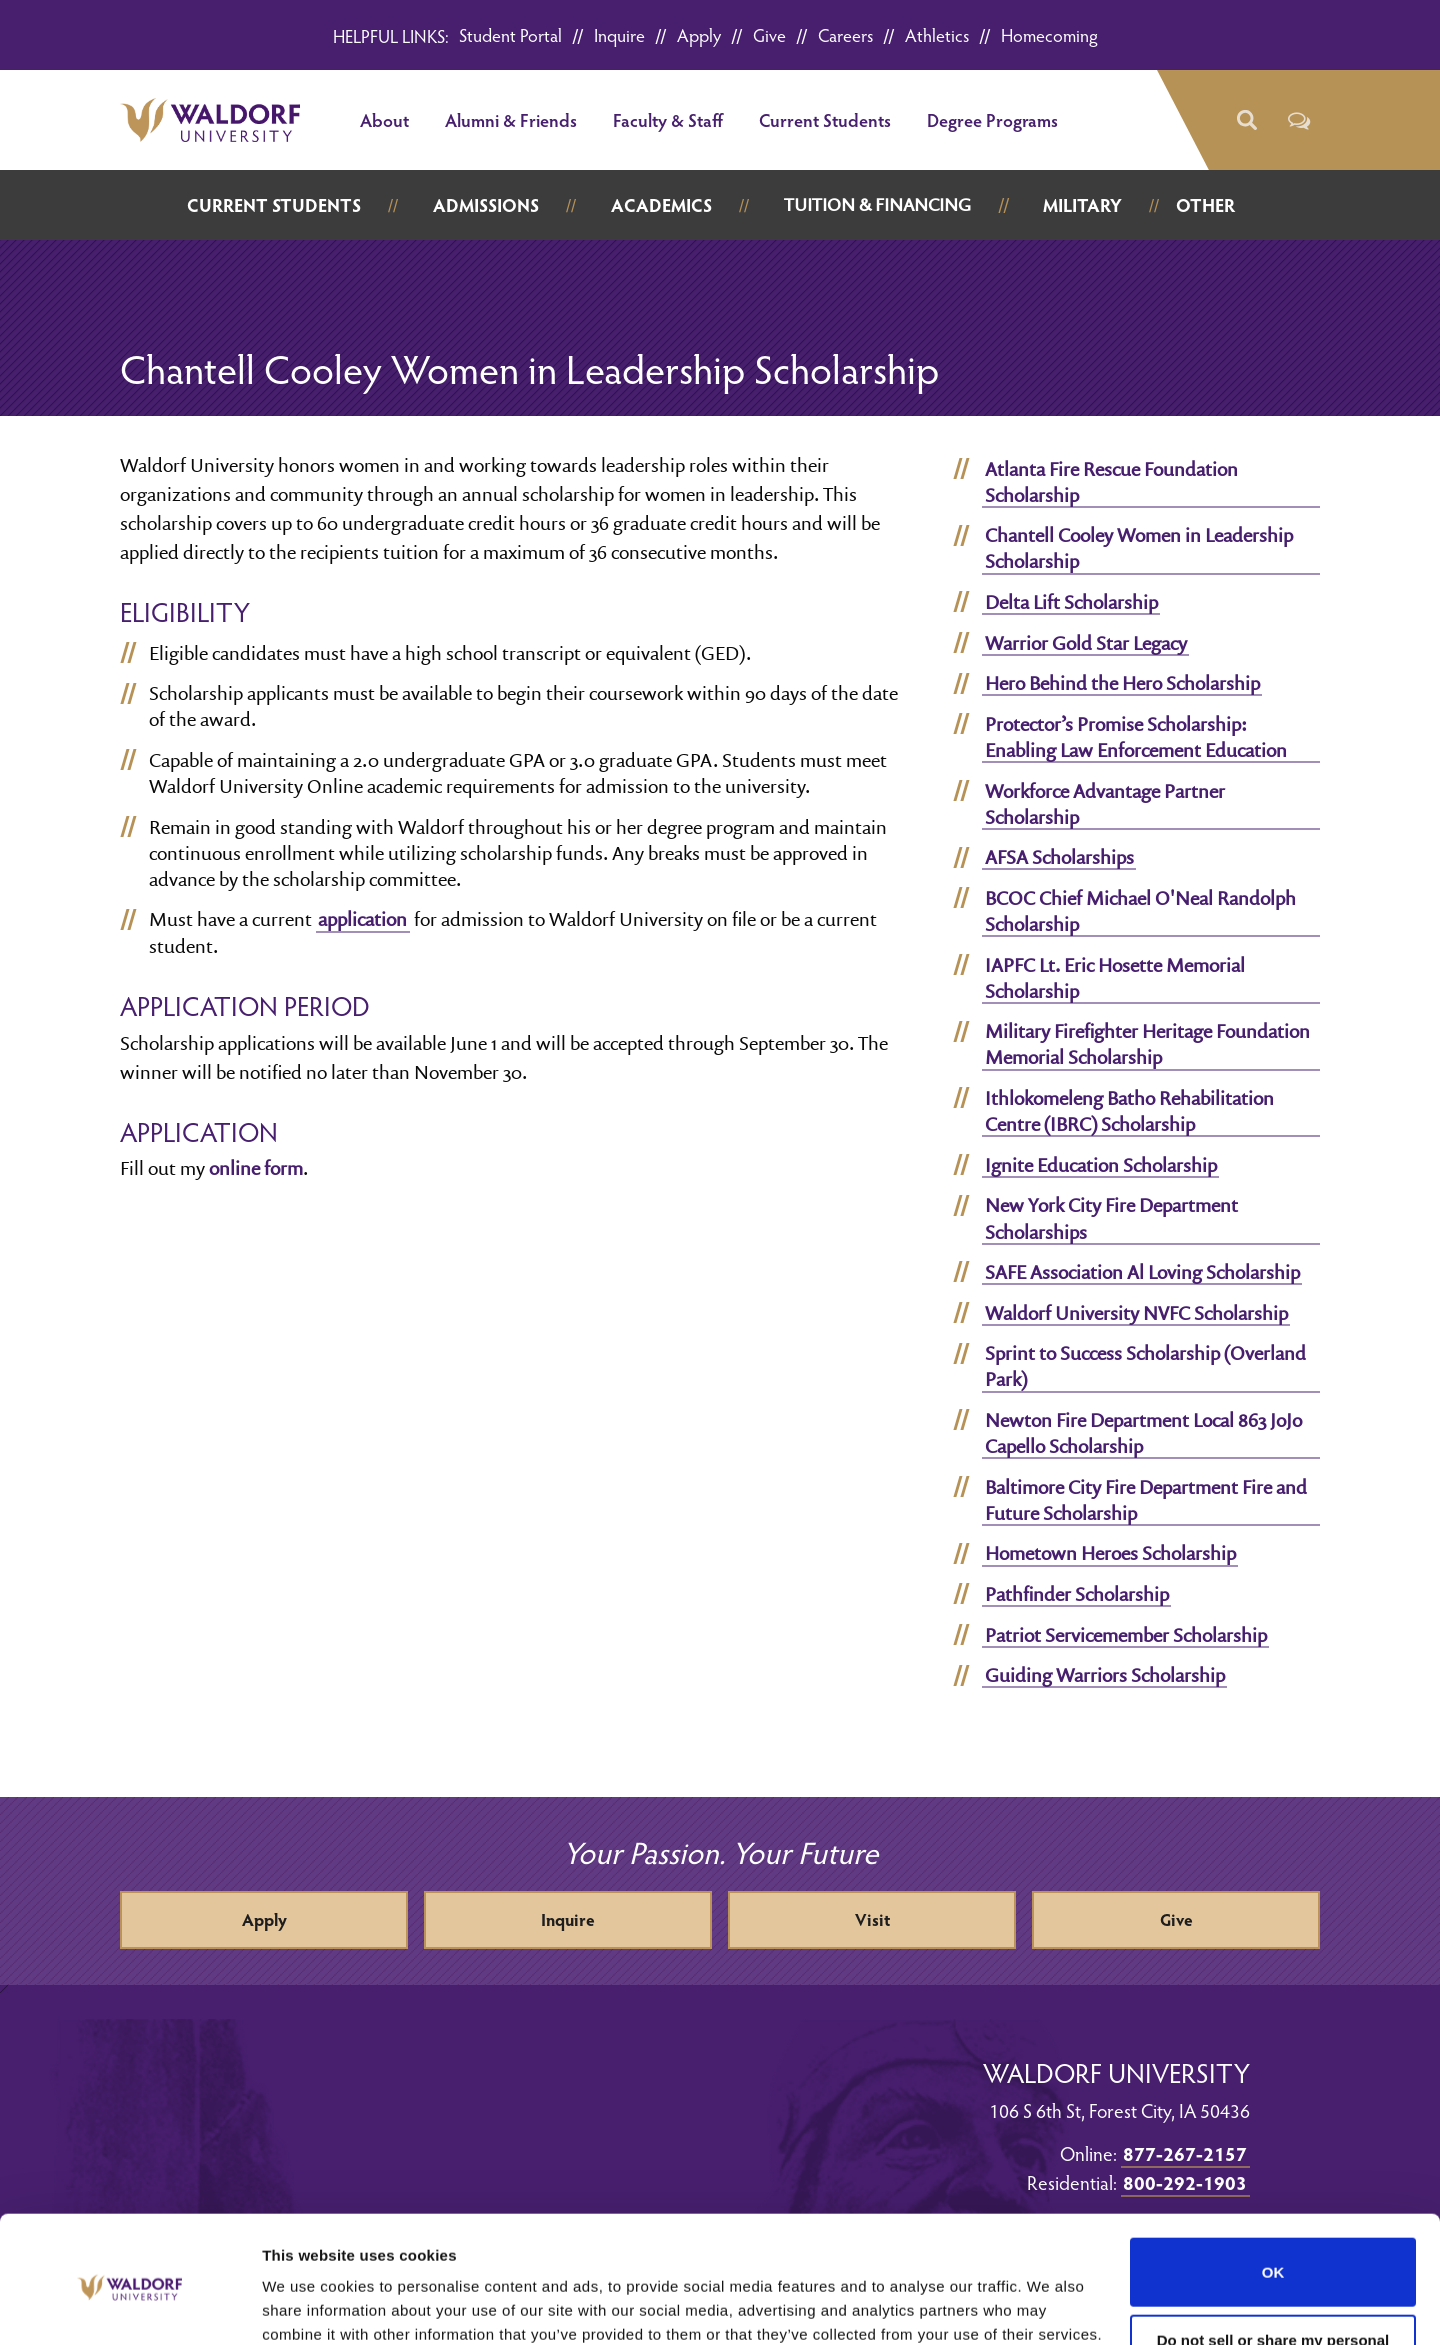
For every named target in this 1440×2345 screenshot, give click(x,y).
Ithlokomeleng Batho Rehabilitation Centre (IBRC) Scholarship (1129, 1111)
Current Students (825, 119)
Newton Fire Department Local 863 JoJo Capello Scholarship (1143, 1433)
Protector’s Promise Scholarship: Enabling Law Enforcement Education (1136, 737)
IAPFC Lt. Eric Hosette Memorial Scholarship (1115, 978)
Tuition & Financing (877, 204)
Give (769, 34)
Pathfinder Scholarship (1077, 1594)
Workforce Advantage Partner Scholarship (1105, 804)
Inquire (619, 34)
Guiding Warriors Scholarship (1105, 1675)
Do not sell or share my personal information (1273, 2265)
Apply (699, 34)
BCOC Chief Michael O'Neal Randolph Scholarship (1140, 911)
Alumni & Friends (511, 119)
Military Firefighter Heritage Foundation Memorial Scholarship (1147, 1044)
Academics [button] (661, 204)
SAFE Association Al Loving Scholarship (1142, 1272)
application (362, 919)
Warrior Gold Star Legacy (1086, 643)
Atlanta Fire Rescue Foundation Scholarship (1111, 482)
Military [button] (1082, 204)
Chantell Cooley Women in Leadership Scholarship (1139, 548)
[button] (1245, 120)
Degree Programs (992, 119)
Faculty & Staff (668, 119)
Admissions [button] (486, 204)
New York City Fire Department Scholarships (1111, 1218)
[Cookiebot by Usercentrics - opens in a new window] (129, 2306)
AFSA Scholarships (1059, 857)
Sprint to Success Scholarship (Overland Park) (1145, 1366)
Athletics (937, 34)
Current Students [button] (274, 204)
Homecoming (1049, 34)
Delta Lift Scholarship (1071, 602)
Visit (872, 1919)
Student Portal (510, 34)
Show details (308, 2305)
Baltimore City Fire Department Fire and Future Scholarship (1146, 1500)
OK (1273, 2188)
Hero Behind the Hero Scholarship (1122, 683)
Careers (845, 34)
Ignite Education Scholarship (1101, 1165)
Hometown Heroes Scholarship (1110, 1553)
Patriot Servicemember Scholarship (1126, 1635)
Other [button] (1205, 204)
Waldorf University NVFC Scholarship (1136, 1313)
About (384, 119)
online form (256, 1168)
